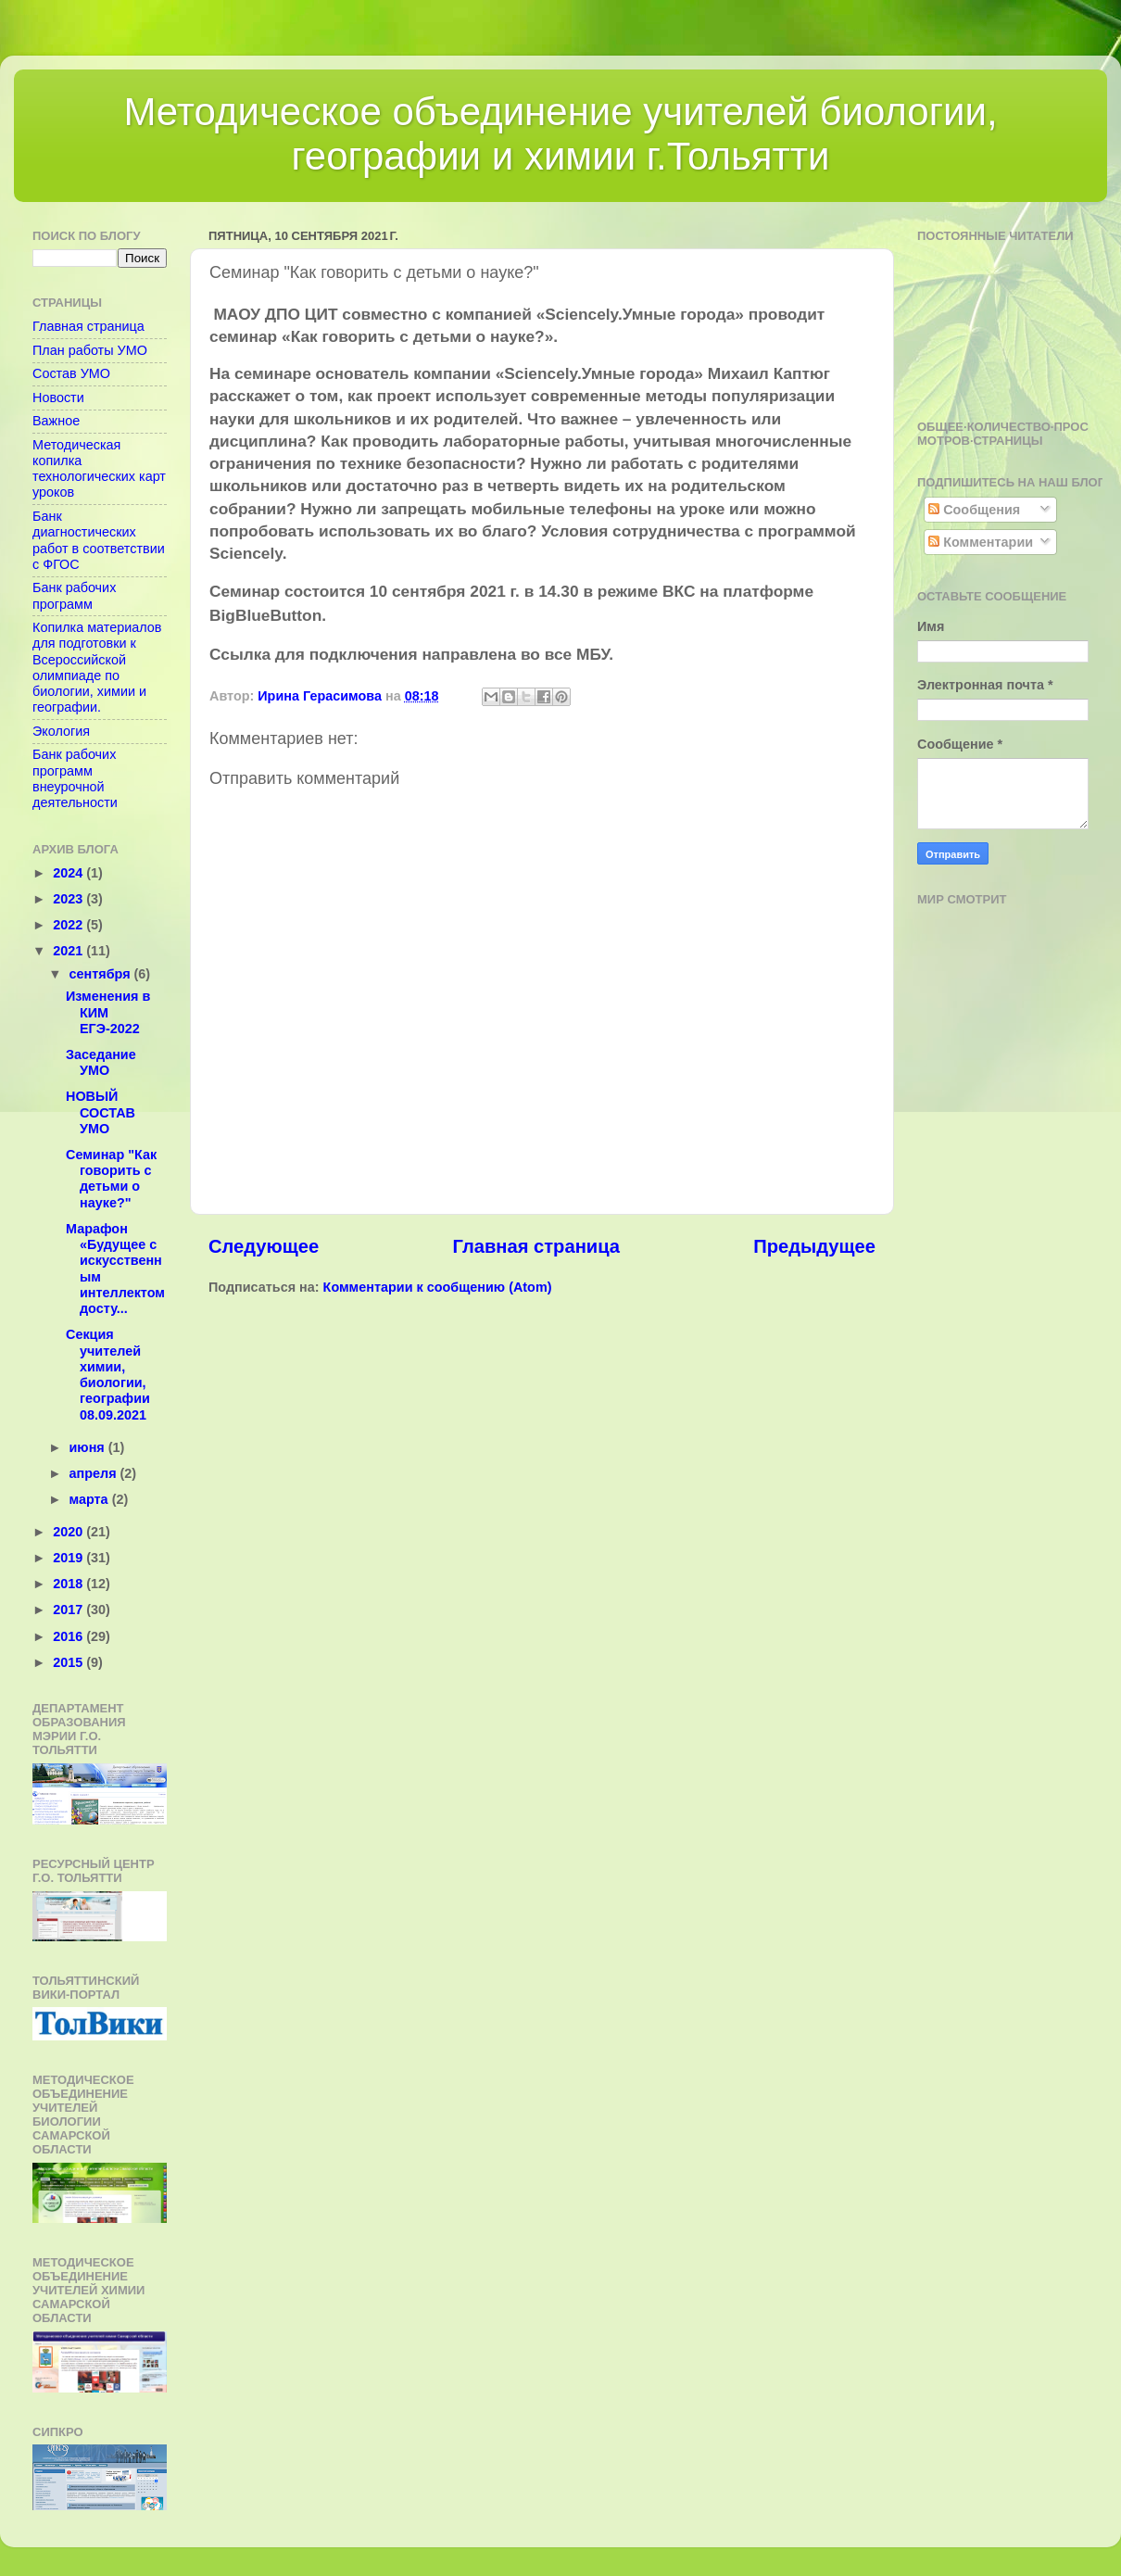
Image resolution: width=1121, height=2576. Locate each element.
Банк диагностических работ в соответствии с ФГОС (98, 540)
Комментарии (980, 542)
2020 (69, 1531)
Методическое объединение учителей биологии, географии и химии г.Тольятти (560, 134)
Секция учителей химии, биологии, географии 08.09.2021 (108, 1374)
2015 (69, 1662)
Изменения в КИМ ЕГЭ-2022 (108, 1012)
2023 (69, 898)
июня (88, 1447)
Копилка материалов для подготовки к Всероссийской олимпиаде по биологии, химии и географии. (97, 667)
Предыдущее (814, 1246)
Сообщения (974, 509)
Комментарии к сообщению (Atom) (437, 1287)
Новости (58, 397)
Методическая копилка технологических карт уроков (99, 468)
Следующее (263, 1246)
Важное (56, 420)
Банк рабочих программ (74, 595)
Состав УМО (71, 373)
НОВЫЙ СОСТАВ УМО (100, 1112)
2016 (69, 1636)
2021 (69, 950)
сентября (101, 973)
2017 (69, 1609)
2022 (69, 924)
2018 (69, 1583)
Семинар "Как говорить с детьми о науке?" (111, 1178)
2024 (69, 872)
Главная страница (536, 1246)
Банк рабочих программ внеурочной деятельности (75, 778)
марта (90, 1499)
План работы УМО (89, 350)
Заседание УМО (101, 1062)
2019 (69, 1557)
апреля (94, 1473)
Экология (61, 731)
